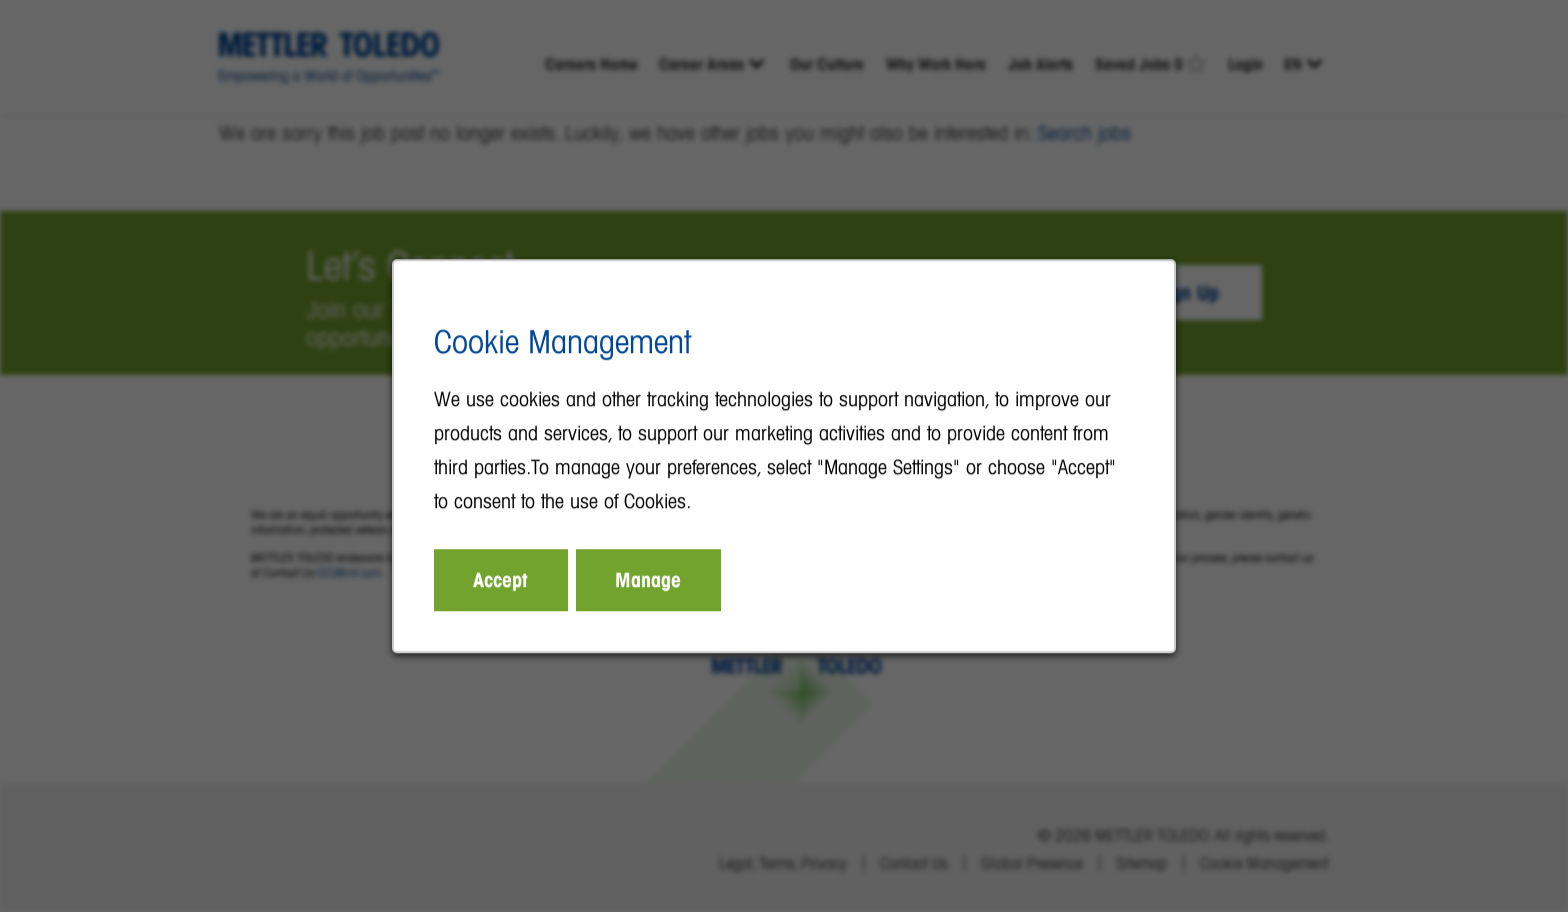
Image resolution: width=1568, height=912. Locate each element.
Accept (501, 580)
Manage (649, 580)
